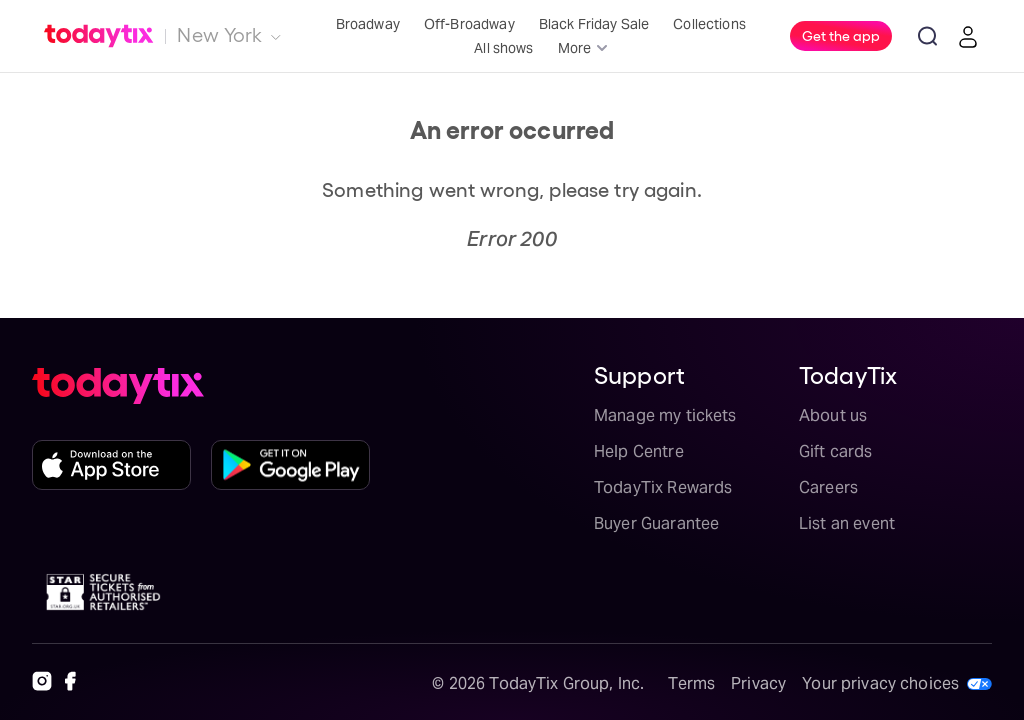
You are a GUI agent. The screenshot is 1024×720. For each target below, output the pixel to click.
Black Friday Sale (594, 24)
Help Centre (639, 451)
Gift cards (836, 451)
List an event (847, 523)
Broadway (368, 24)
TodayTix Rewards (663, 487)
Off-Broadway (469, 24)
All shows (503, 48)
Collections (709, 24)
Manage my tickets (665, 415)
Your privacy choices (880, 683)
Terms (691, 683)
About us (833, 415)
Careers (828, 487)
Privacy (758, 683)
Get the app (841, 35)
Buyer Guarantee (656, 523)
